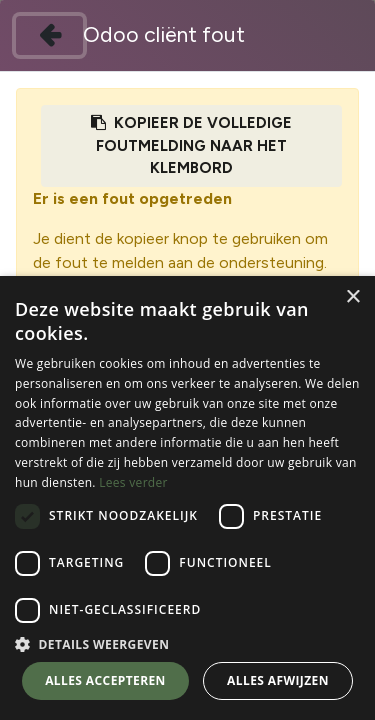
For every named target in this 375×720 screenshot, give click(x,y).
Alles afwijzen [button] (278, 680)
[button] (187, 644)
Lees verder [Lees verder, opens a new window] (133, 482)
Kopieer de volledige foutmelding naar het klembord (191, 145)
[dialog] (187, 498)
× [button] (352, 297)
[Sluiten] (49, 35)
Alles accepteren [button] (105, 680)
